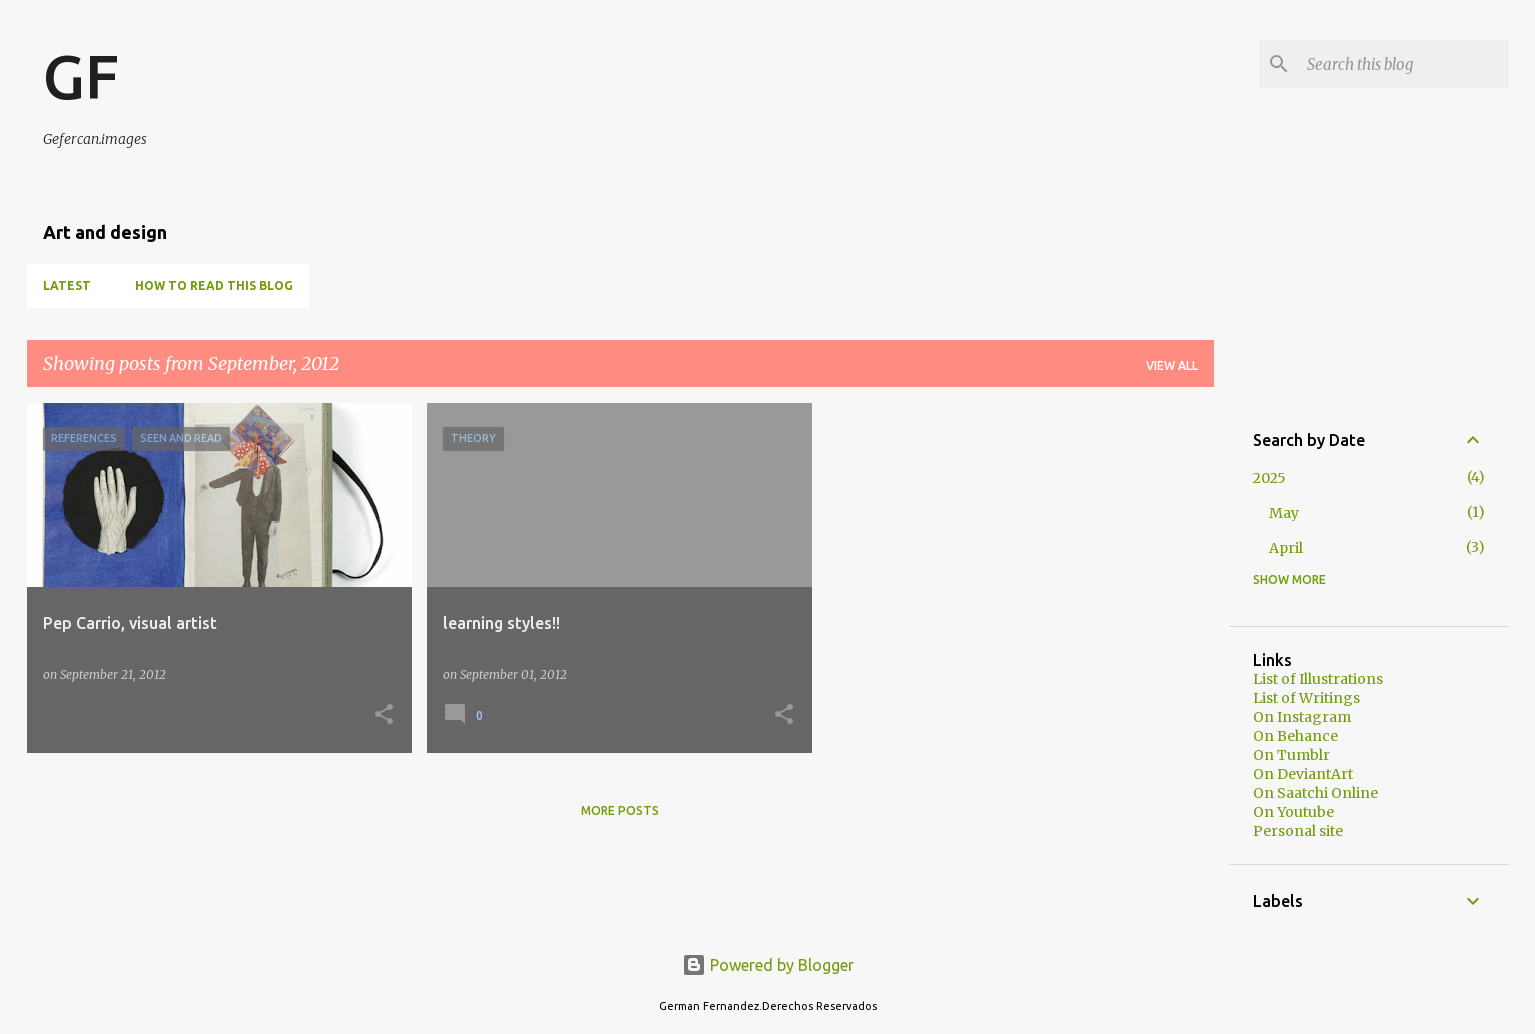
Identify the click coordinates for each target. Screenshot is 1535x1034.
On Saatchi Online (1315, 793)
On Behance (1295, 736)
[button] (384, 715)
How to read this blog (214, 285)
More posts (620, 810)
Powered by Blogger (768, 965)
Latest (67, 285)
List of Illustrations (1318, 679)
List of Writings (1306, 698)
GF (81, 76)
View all (1172, 365)
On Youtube (1293, 812)
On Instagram (1302, 717)
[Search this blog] (1404, 64)
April (1286, 548)
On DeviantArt (1303, 774)
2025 (1269, 478)
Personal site (1298, 831)
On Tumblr (1291, 755)
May (1284, 513)
